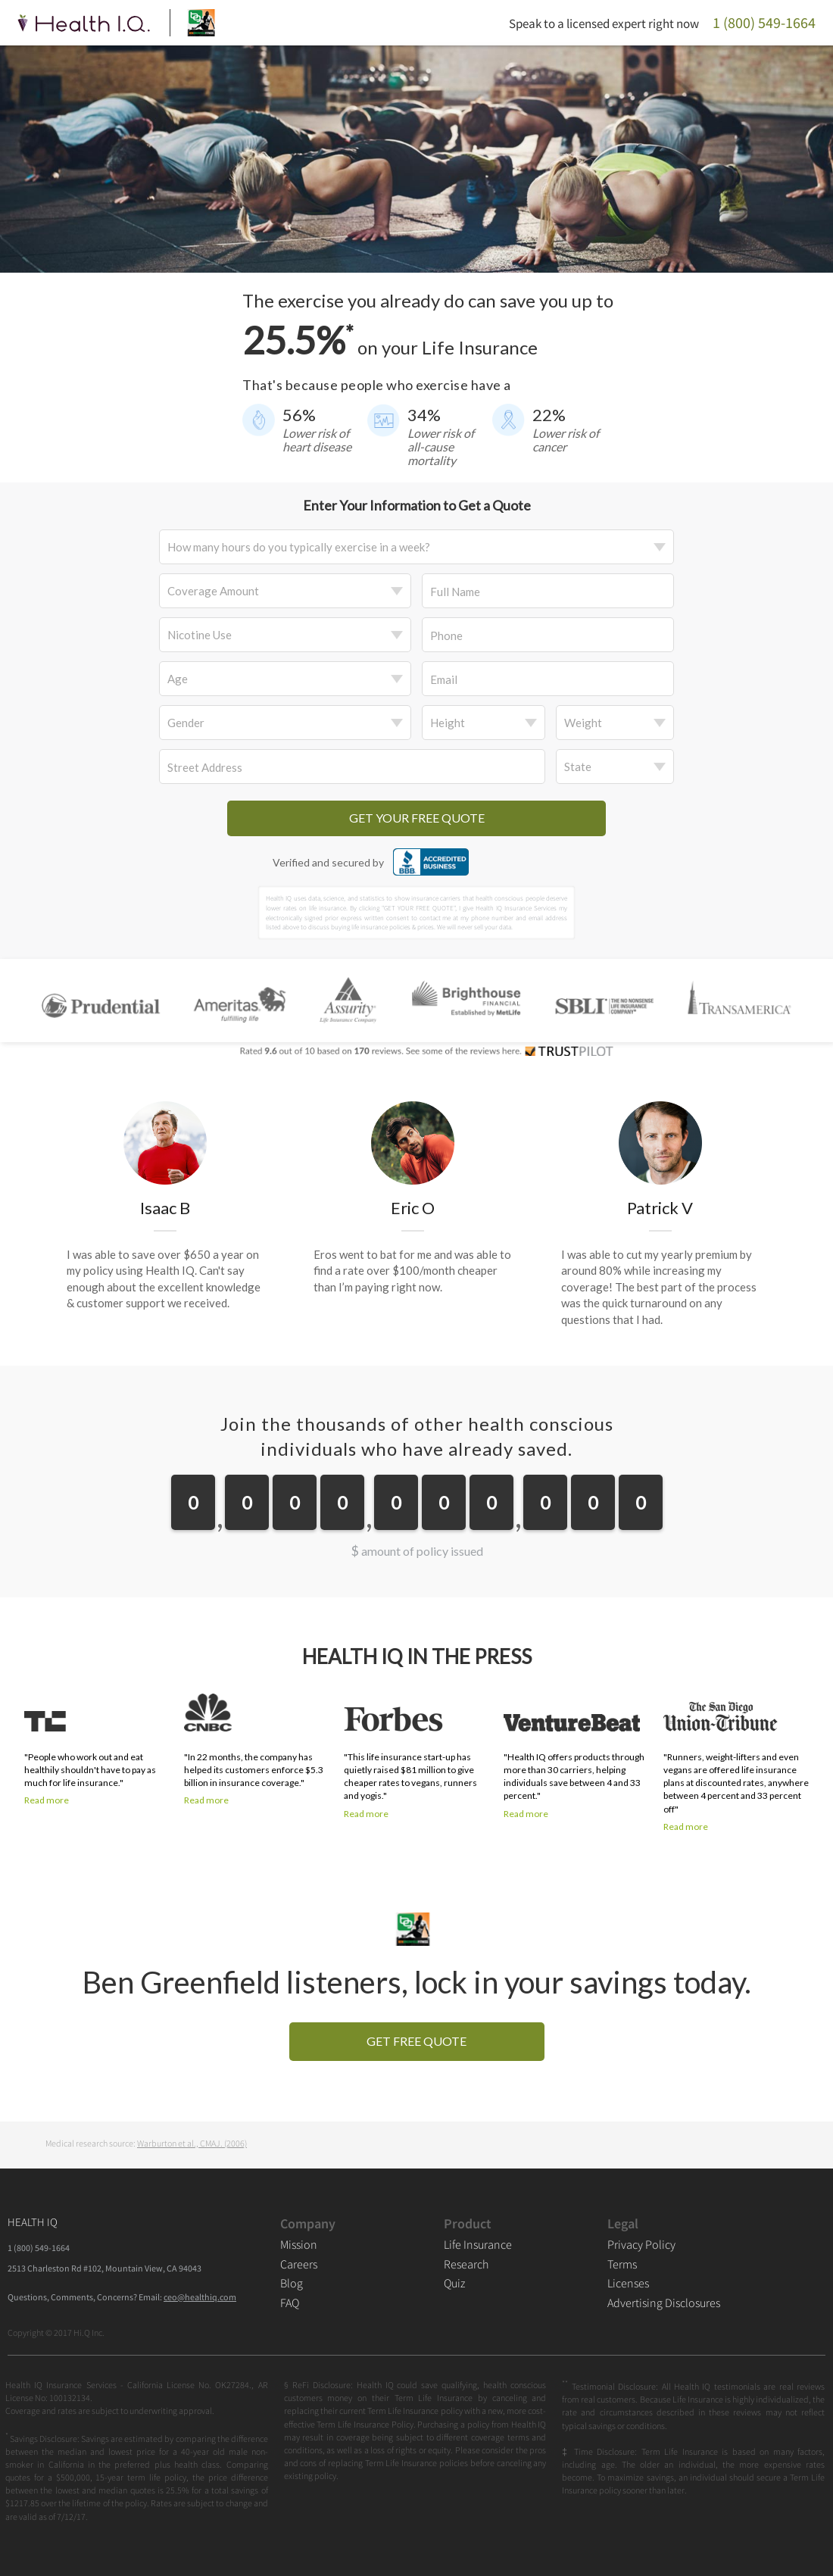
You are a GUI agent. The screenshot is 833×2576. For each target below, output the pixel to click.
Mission (298, 2244)
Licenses (628, 2282)
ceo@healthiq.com (200, 2297)
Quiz (454, 2282)
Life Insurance (478, 2244)
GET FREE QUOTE (416, 2041)
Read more (46, 1800)
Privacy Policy (641, 2244)
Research (466, 2264)
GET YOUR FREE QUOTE (417, 817)
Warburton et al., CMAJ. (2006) (192, 2143)
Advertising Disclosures (663, 2302)
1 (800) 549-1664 (39, 2247)
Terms (622, 2264)
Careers (298, 2264)
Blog (291, 2282)
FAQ (289, 2302)
